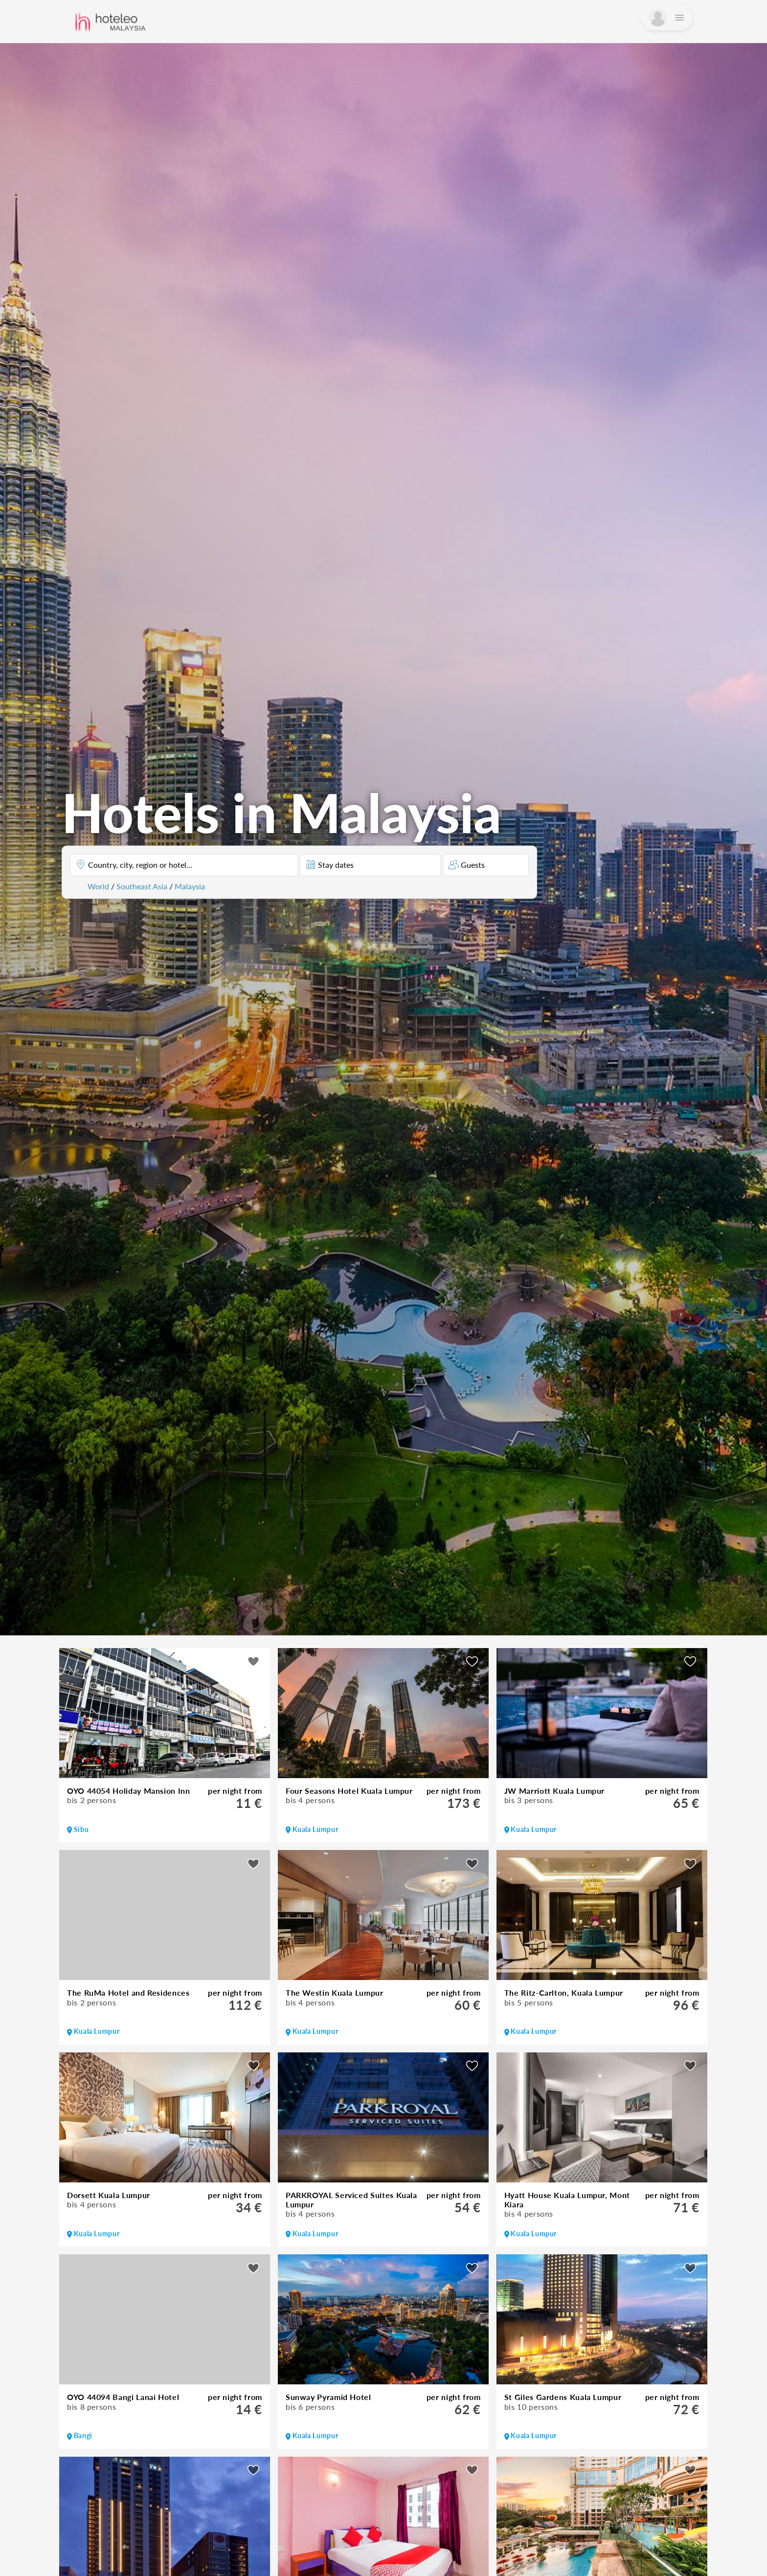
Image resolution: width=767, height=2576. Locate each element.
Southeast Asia (141, 886)
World (98, 886)
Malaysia (190, 886)
